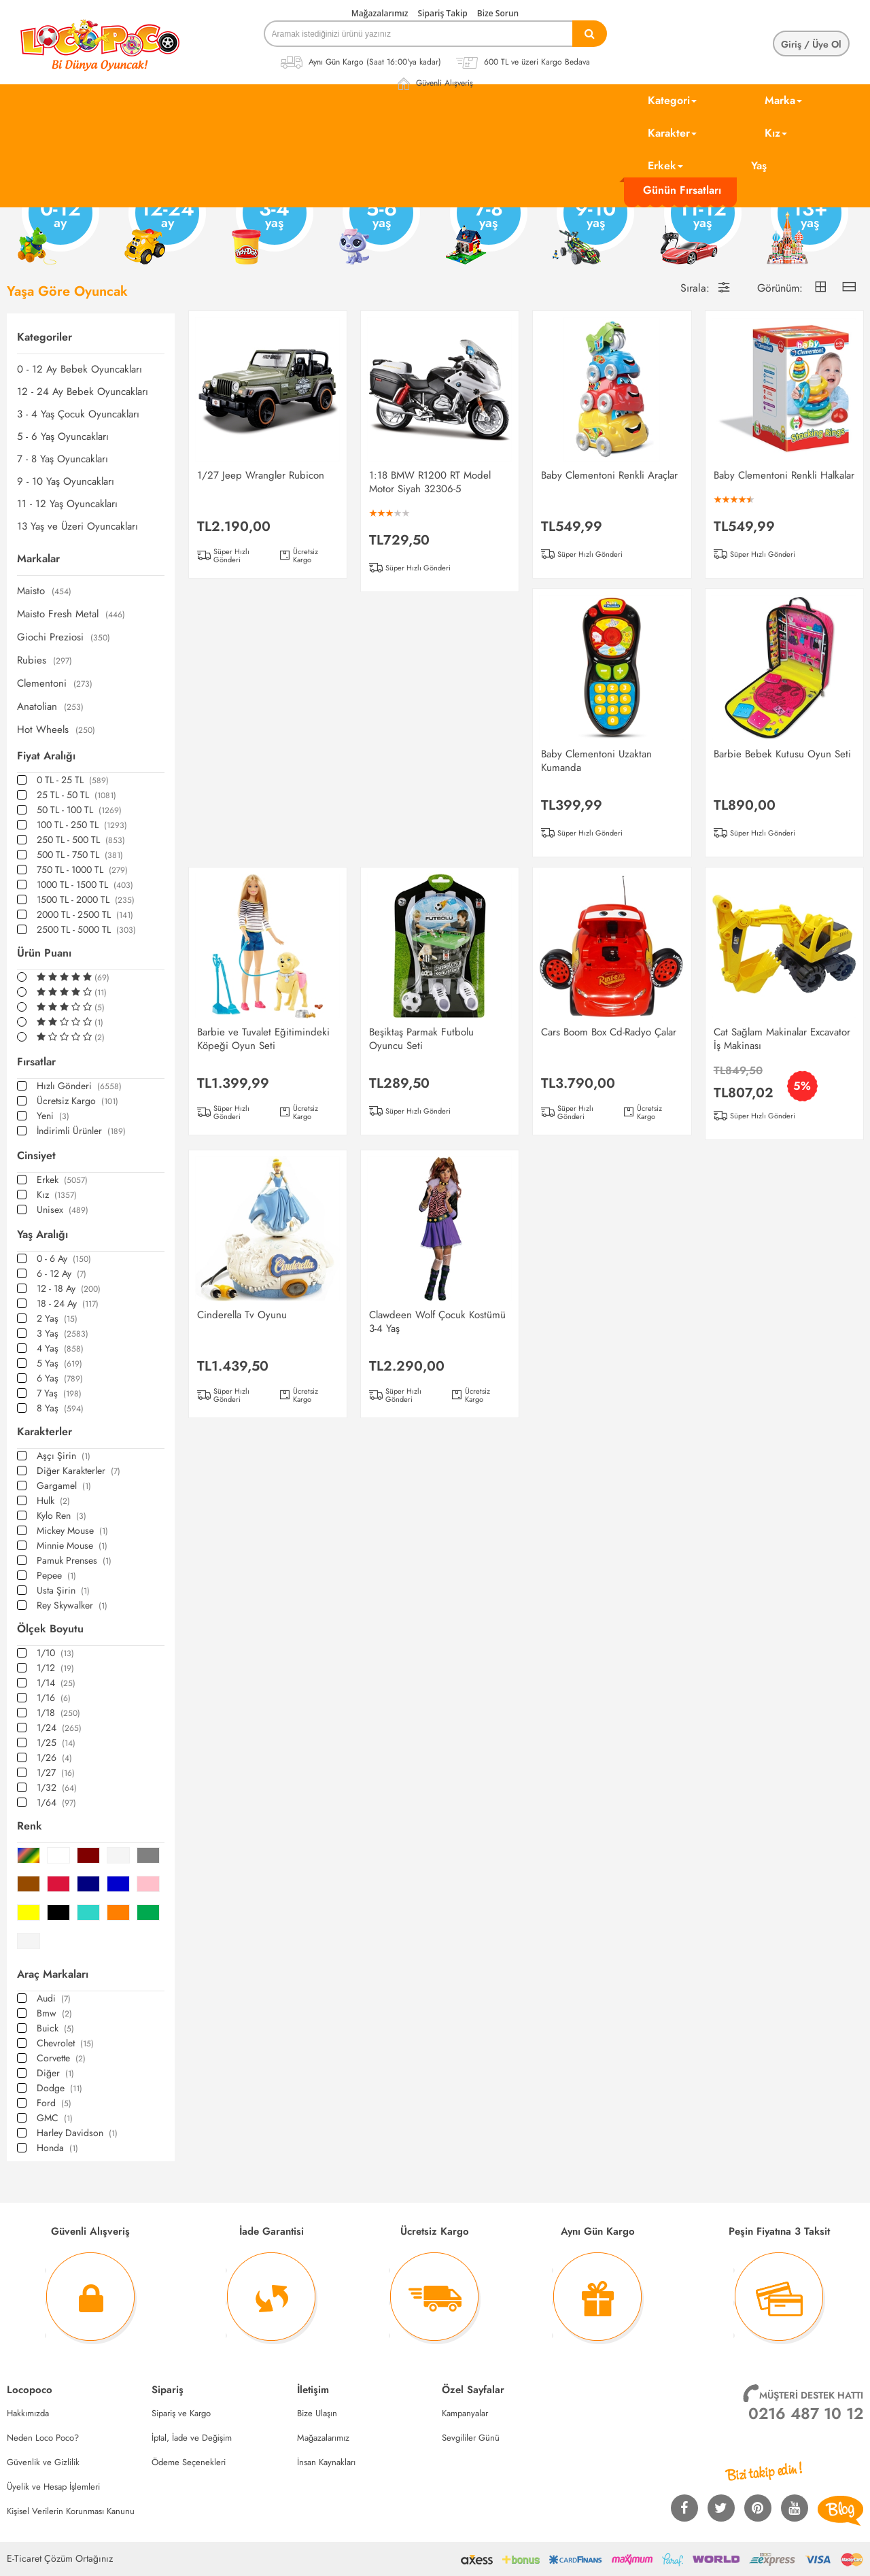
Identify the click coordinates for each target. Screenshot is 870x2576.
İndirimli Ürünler (81, 1130)
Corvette (61, 2058)
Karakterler (44, 1431)
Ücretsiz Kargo (77, 1100)
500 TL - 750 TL (80, 854)
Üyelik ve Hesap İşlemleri (53, 2486)
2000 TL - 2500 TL (85, 914)
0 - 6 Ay (64, 1258)
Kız (776, 133)
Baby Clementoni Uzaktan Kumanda (596, 760)
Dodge (59, 2088)
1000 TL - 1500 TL (85, 884)
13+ (806, 223)
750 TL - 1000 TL (82, 869)
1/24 (59, 1727)
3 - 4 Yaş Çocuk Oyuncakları (78, 414)
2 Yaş (57, 1318)
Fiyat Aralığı (46, 756)
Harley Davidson (77, 2133)
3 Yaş (62, 1333)
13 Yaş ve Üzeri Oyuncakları (77, 526)
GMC (55, 2118)
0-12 (57, 223)
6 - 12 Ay (61, 1273)
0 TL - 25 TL (73, 780)
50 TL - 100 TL (79, 810)
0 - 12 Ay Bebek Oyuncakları (79, 369)
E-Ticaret (24, 2558)
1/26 (54, 1757)
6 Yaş (60, 1378)
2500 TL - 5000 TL (86, 929)
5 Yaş (59, 1363)
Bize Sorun (498, 13)
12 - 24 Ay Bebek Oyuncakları (82, 392)
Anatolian (50, 707)
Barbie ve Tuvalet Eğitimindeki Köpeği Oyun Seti (263, 1038)
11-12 (699, 223)
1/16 (54, 1697)
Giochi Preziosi (63, 637)
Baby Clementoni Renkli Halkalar (784, 475)
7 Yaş (59, 1393)
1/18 (58, 1712)
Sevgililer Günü (471, 2437)
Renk (29, 1826)
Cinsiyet (36, 1155)
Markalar (38, 558)
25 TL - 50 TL (76, 795)
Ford (54, 2103)
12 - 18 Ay (69, 1288)
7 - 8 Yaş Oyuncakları (62, 459)
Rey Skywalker (72, 1605)
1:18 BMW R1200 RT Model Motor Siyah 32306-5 (430, 482)
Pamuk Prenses (74, 1560)
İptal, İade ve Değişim (192, 2437)
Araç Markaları (52, 1974)
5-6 (378, 223)
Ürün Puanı (44, 953)
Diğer (55, 2073)
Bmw (54, 2013)
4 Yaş (60, 1348)
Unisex (62, 1209)
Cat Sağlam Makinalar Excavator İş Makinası (782, 1038)
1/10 (55, 1653)
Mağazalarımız (379, 13)
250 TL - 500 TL (81, 839)
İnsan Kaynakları (326, 2462)
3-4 (271, 223)
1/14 (56, 1682)
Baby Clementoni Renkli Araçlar (609, 475)
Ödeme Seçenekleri (189, 2462)
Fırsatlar (36, 1061)
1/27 (56, 1772)
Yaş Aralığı (42, 1234)
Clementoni (54, 683)
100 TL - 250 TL (82, 824)
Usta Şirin (63, 1590)
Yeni (53, 1115)
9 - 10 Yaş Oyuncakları (65, 482)
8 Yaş (60, 1408)
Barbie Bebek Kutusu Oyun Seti (782, 754)
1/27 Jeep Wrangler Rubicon (260, 475)
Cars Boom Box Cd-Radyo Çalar (608, 1032)
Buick (55, 2028)
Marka (783, 100)
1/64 (56, 1802)
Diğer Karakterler (78, 1470)
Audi (54, 1998)
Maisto (44, 591)
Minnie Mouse (72, 1545)
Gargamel (64, 1485)
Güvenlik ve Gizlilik (43, 2462)
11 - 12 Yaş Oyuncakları (67, 504)
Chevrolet (65, 2043)
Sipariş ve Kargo (181, 2413)
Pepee (56, 1575)
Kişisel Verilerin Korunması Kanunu (71, 2511)
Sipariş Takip (443, 13)
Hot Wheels (56, 730)
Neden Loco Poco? (43, 2437)
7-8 (485, 223)
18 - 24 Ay (68, 1303)
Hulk (53, 1500)
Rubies (44, 660)
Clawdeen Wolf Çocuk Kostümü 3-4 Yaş (437, 1321)
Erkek (665, 165)
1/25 (56, 1742)
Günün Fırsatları (682, 190)
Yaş (759, 165)
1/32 (57, 1787)
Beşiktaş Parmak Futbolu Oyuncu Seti (421, 1038)
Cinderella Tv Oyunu (242, 1315)
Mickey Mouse (72, 1530)
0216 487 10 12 (805, 2413)
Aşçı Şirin (63, 1455)
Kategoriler (44, 337)
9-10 (592, 223)
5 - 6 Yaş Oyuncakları (63, 437)
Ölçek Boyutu (50, 1628)
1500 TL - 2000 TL (86, 899)
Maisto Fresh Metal (71, 614)
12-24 (163, 223)
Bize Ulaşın (317, 2413)
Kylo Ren (61, 1515)
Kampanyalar (465, 2413)
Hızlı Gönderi (79, 1086)
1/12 (55, 1668)
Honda (57, 2147)
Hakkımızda (28, 2413)
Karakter (672, 133)
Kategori (672, 100)
